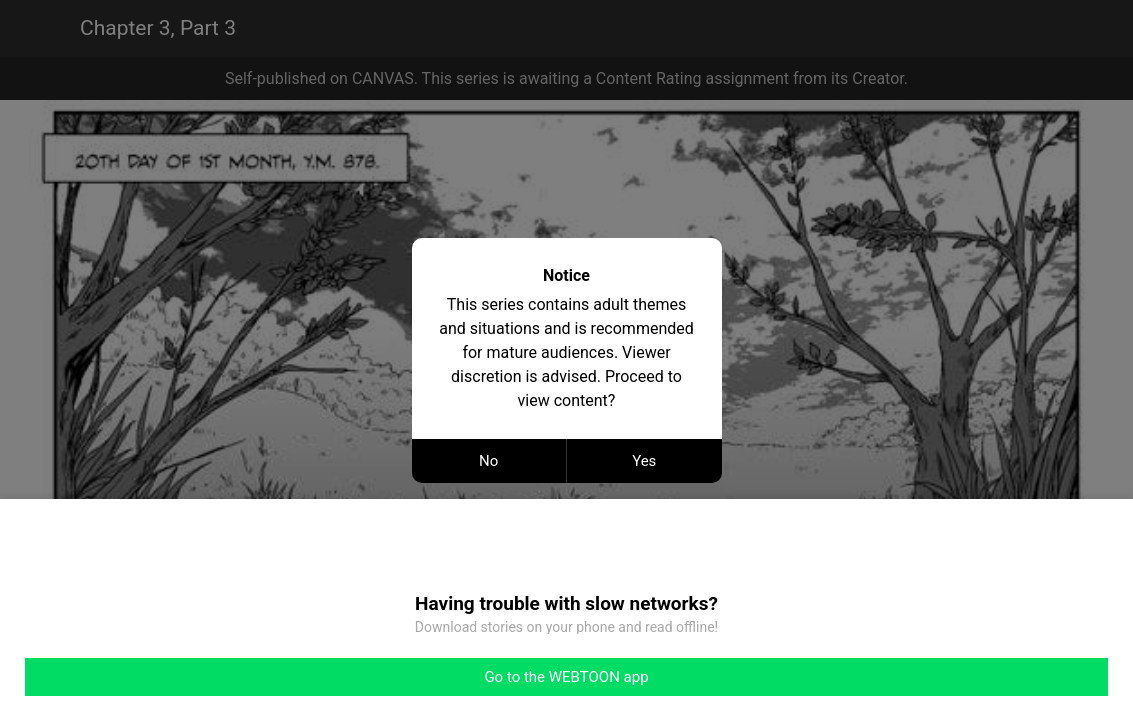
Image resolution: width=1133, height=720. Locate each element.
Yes (644, 461)
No (488, 461)
